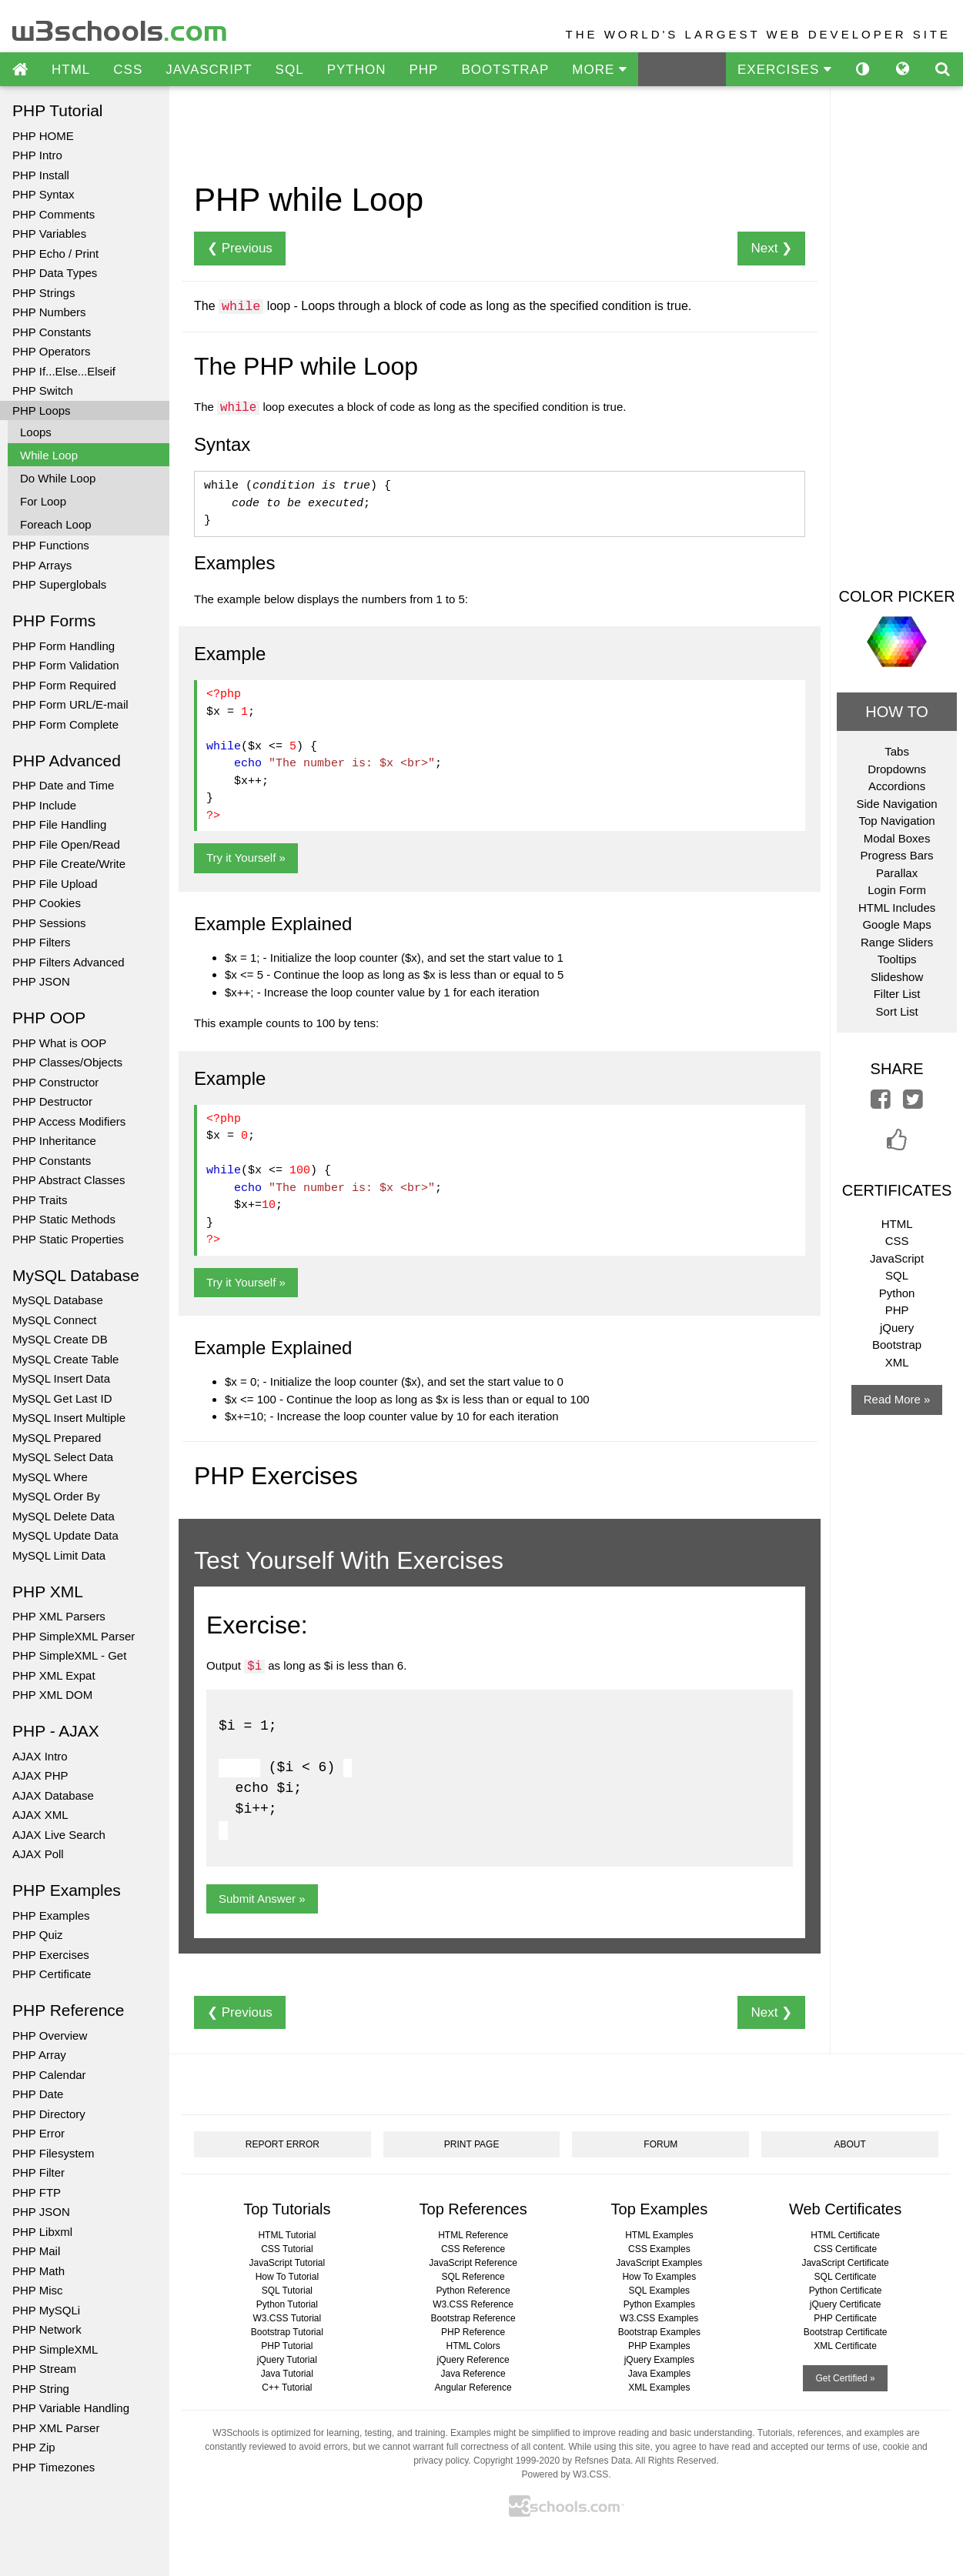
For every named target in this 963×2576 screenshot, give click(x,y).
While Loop (49, 455)
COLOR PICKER (896, 596)
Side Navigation (897, 803)
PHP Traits (39, 1199)
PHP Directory (48, 2114)
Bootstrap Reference (473, 2318)
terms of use (852, 2446)
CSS (127, 69)
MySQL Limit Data (58, 1555)
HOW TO (896, 711)
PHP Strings (43, 292)
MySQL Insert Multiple (68, 1417)
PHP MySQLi (46, 2310)
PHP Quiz (37, 1934)
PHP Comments (53, 214)
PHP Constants (51, 332)
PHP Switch (42, 390)
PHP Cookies (46, 902)
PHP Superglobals (59, 584)
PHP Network (47, 2329)
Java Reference (473, 2373)
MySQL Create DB (60, 1339)
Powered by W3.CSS (564, 2474)
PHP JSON (41, 981)
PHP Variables (49, 233)
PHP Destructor (52, 1101)
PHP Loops (41, 410)
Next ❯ (771, 248)
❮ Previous (240, 248)
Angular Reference (473, 2387)
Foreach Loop (56, 524)
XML (897, 1362)
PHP (423, 69)
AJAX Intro (40, 1756)
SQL (290, 69)
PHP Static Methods (63, 1219)
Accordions (896, 785)
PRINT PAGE (472, 2144)
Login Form (897, 889)
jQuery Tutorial (287, 2359)
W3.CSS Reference (473, 2304)
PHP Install (40, 175)
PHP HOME (43, 135)
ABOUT (849, 2144)
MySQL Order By (56, 1496)
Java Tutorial (287, 2373)
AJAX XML (40, 1814)
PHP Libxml (42, 2231)
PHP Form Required (64, 685)
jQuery (897, 1327)
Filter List (897, 993)
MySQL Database (57, 1299)
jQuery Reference (473, 2359)
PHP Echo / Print (55, 253)
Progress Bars (897, 855)
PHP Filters (41, 942)
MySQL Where (50, 1476)
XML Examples (659, 2387)
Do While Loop (57, 478)
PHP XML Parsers (58, 1616)
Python (897, 1293)
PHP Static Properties (68, 1239)
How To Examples (659, 2276)
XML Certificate (845, 2346)
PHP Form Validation (65, 665)
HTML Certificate (845, 2235)
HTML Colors (473, 2346)
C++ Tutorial (287, 2387)
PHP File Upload (55, 883)
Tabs (896, 751)
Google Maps (896, 924)
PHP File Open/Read (66, 844)
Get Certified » (844, 2378)
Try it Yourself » (246, 857)
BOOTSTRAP (505, 69)
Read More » (897, 1399)
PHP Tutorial (287, 2346)
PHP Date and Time (63, 785)
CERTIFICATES (897, 1190)
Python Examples (659, 2304)
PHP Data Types (54, 272)
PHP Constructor (55, 1082)
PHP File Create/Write (68, 863)
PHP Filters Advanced (68, 962)
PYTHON (356, 69)
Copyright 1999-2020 (516, 2460)
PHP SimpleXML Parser (73, 1636)
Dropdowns (897, 769)
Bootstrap (896, 1344)
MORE (599, 69)
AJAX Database (53, 1795)
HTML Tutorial (287, 2235)
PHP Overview (49, 2035)
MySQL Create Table (65, 1359)
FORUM (660, 2144)
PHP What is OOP (59, 1042)
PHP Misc (37, 2290)
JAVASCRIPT (209, 69)
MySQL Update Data (65, 1535)
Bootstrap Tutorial (287, 2332)
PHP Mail (36, 2250)
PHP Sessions (49, 922)
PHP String (40, 2388)
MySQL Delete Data (63, 1516)
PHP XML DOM (52, 1694)
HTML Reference (473, 2235)
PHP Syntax (43, 194)
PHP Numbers (49, 312)
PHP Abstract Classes (68, 1179)
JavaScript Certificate (844, 2262)
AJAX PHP (40, 1775)
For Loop (43, 501)
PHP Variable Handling (70, 2407)
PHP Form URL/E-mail (70, 704)
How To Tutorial (287, 2276)
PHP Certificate (51, 1973)
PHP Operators (51, 351)
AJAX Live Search (58, 1834)
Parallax (897, 872)
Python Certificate (845, 2290)
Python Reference (473, 2290)
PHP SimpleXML (55, 2349)
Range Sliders (897, 942)
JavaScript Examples (659, 2262)
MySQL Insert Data (61, 1378)
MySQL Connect (54, 1319)
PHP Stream (44, 2368)
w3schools (120, 27)
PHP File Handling (59, 824)
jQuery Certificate (845, 2304)
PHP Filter (38, 2172)
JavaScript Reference (473, 2262)
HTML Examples (659, 2235)
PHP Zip (33, 2447)
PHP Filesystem (53, 2153)
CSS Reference (473, 2249)
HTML (71, 69)
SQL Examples (659, 2290)
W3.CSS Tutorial (287, 2318)
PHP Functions (50, 545)
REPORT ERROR (282, 2144)
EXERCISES (784, 69)
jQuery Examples (659, 2359)
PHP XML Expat (53, 1675)
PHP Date (37, 2094)
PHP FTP (36, 2192)
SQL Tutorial (287, 2290)
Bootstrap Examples (659, 2332)
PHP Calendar (49, 2074)
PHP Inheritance (54, 1140)
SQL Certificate (845, 2276)
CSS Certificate (845, 2249)
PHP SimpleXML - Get (69, 1655)
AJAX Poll (38, 1853)
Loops (36, 432)
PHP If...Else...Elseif (63, 371)
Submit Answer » (262, 1898)
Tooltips (897, 959)
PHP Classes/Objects (67, 1062)
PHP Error (38, 2133)
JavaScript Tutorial (287, 2262)
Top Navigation (896, 820)
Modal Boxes (897, 838)
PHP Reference (473, 2332)
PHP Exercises (50, 1954)
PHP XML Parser (55, 2427)
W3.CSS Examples (659, 2318)
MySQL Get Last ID (62, 1398)
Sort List (897, 1011)
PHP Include (44, 805)
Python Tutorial (287, 2304)
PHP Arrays (42, 565)
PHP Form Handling (63, 645)
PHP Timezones (53, 2467)
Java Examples (659, 2373)
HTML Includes (896, 907)
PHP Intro (37, 155)
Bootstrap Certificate (846, 2332)
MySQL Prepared (56, 1437)
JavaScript (897, 1258)
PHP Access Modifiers (68, 1121)
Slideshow (897, 976)
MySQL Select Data (62, 1456)
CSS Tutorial (287, 2249)
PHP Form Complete (65, 724)
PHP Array (39, 2054)
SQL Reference (472, 2276)
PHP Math (38, 2270)
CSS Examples (659, 2249)
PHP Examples (51, 1915)
